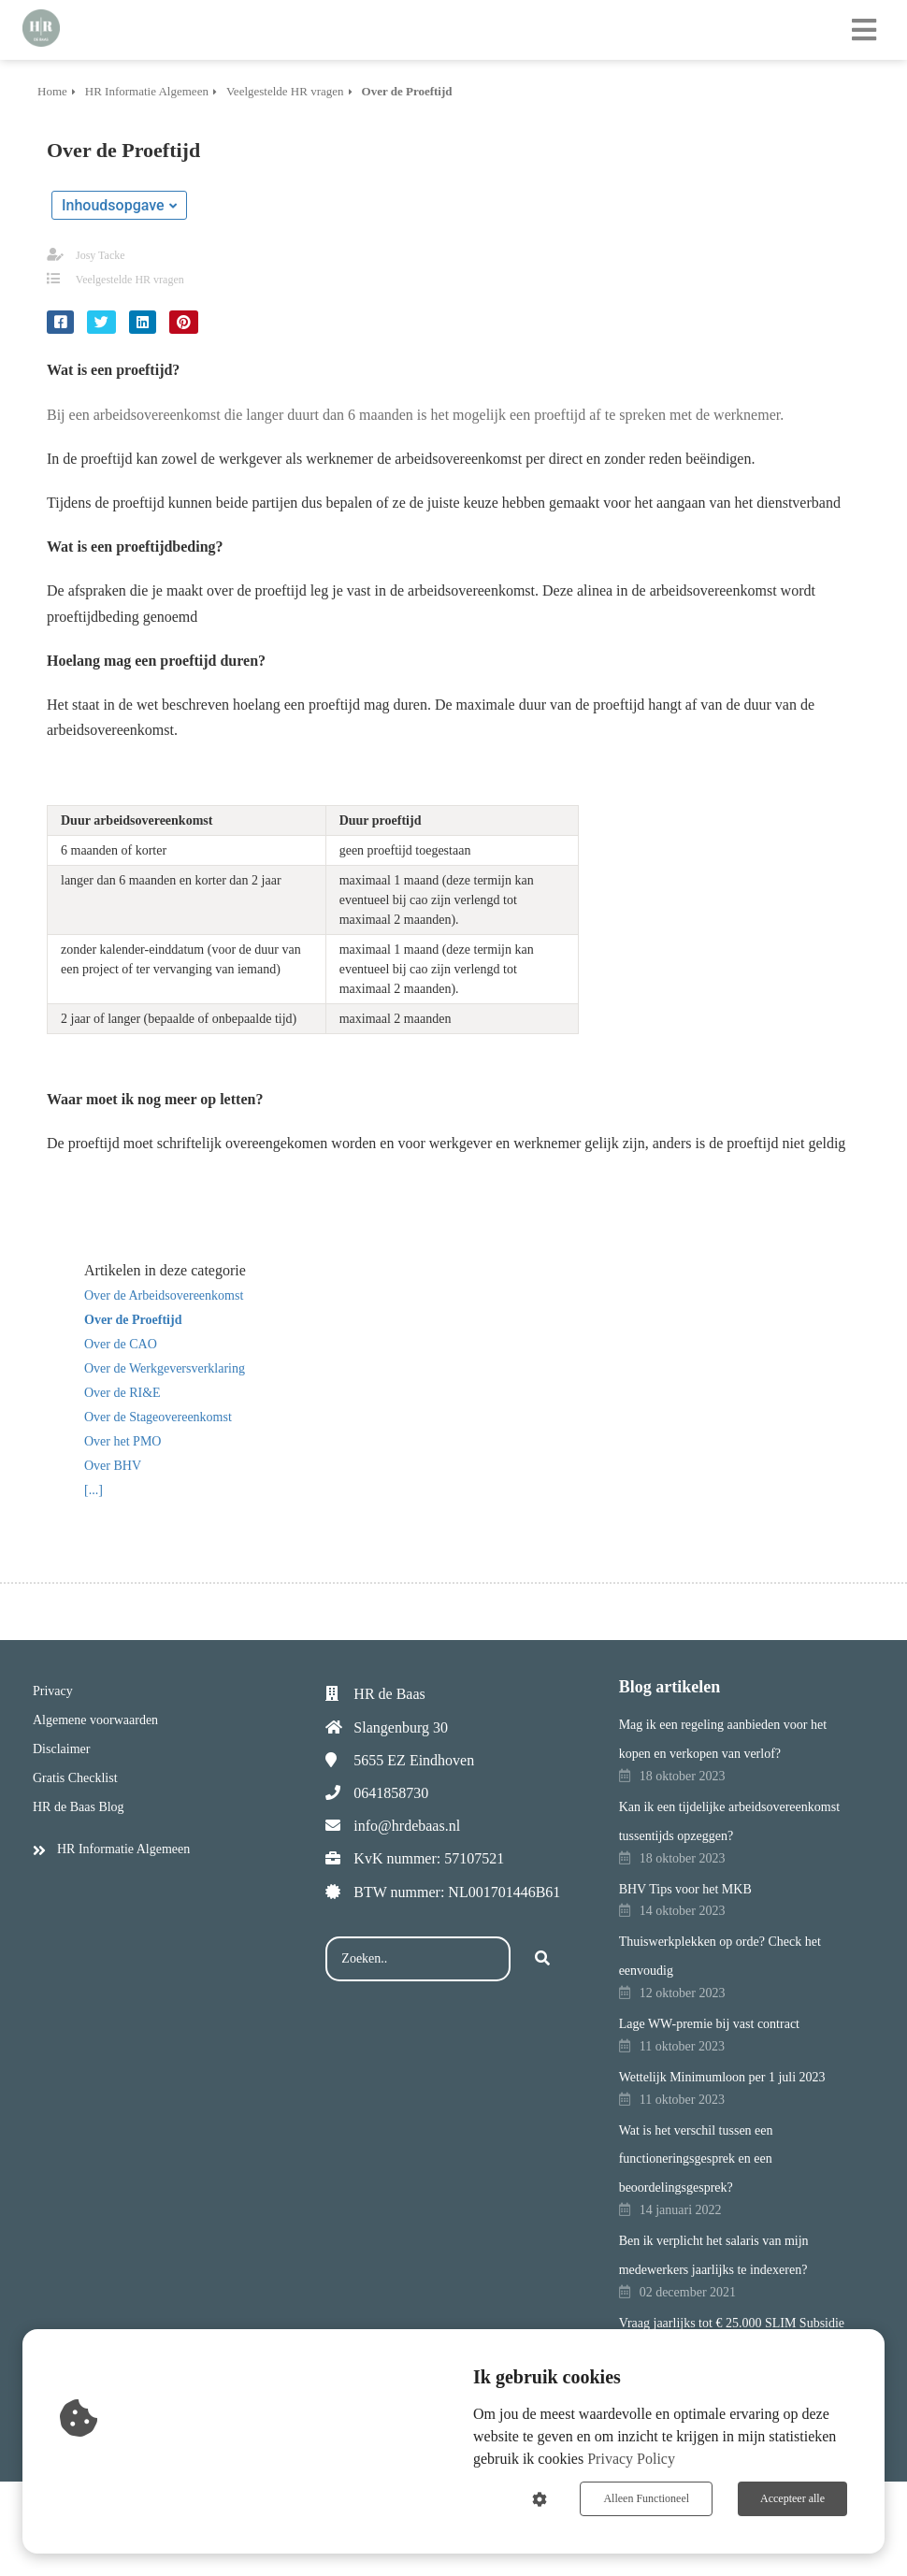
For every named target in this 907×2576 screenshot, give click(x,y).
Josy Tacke (100, 255)
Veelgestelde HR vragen (130, 279)
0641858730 (390, 1793)
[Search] (542, 1958)
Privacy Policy (631, 2459)
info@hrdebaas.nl (406, 1826)
